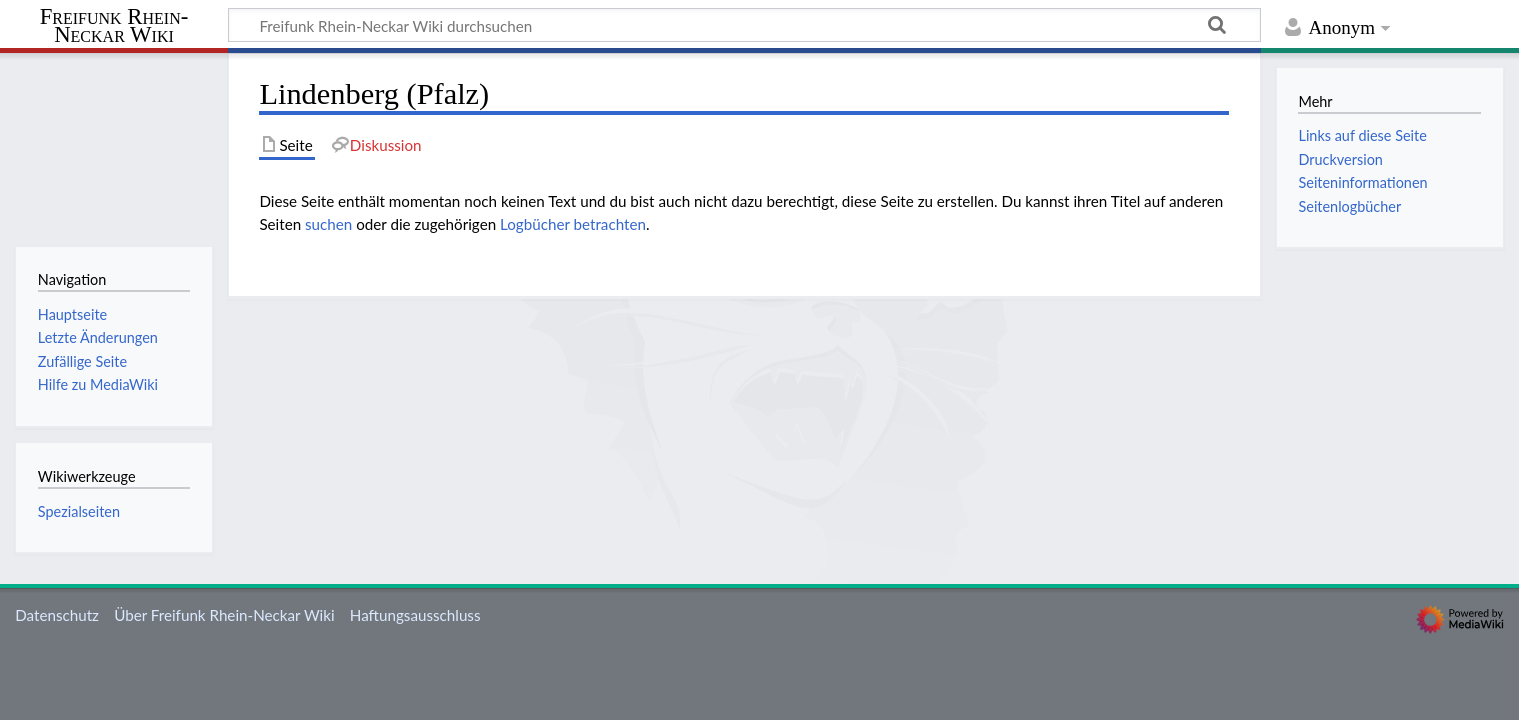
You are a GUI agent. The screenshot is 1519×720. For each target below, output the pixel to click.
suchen (328, 224)
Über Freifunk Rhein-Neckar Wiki (224, 615)
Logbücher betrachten (573, 224)
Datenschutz (57, 615)
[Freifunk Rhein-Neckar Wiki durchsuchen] (744, 25)
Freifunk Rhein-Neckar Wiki (114, 26)
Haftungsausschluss (415, 615)
